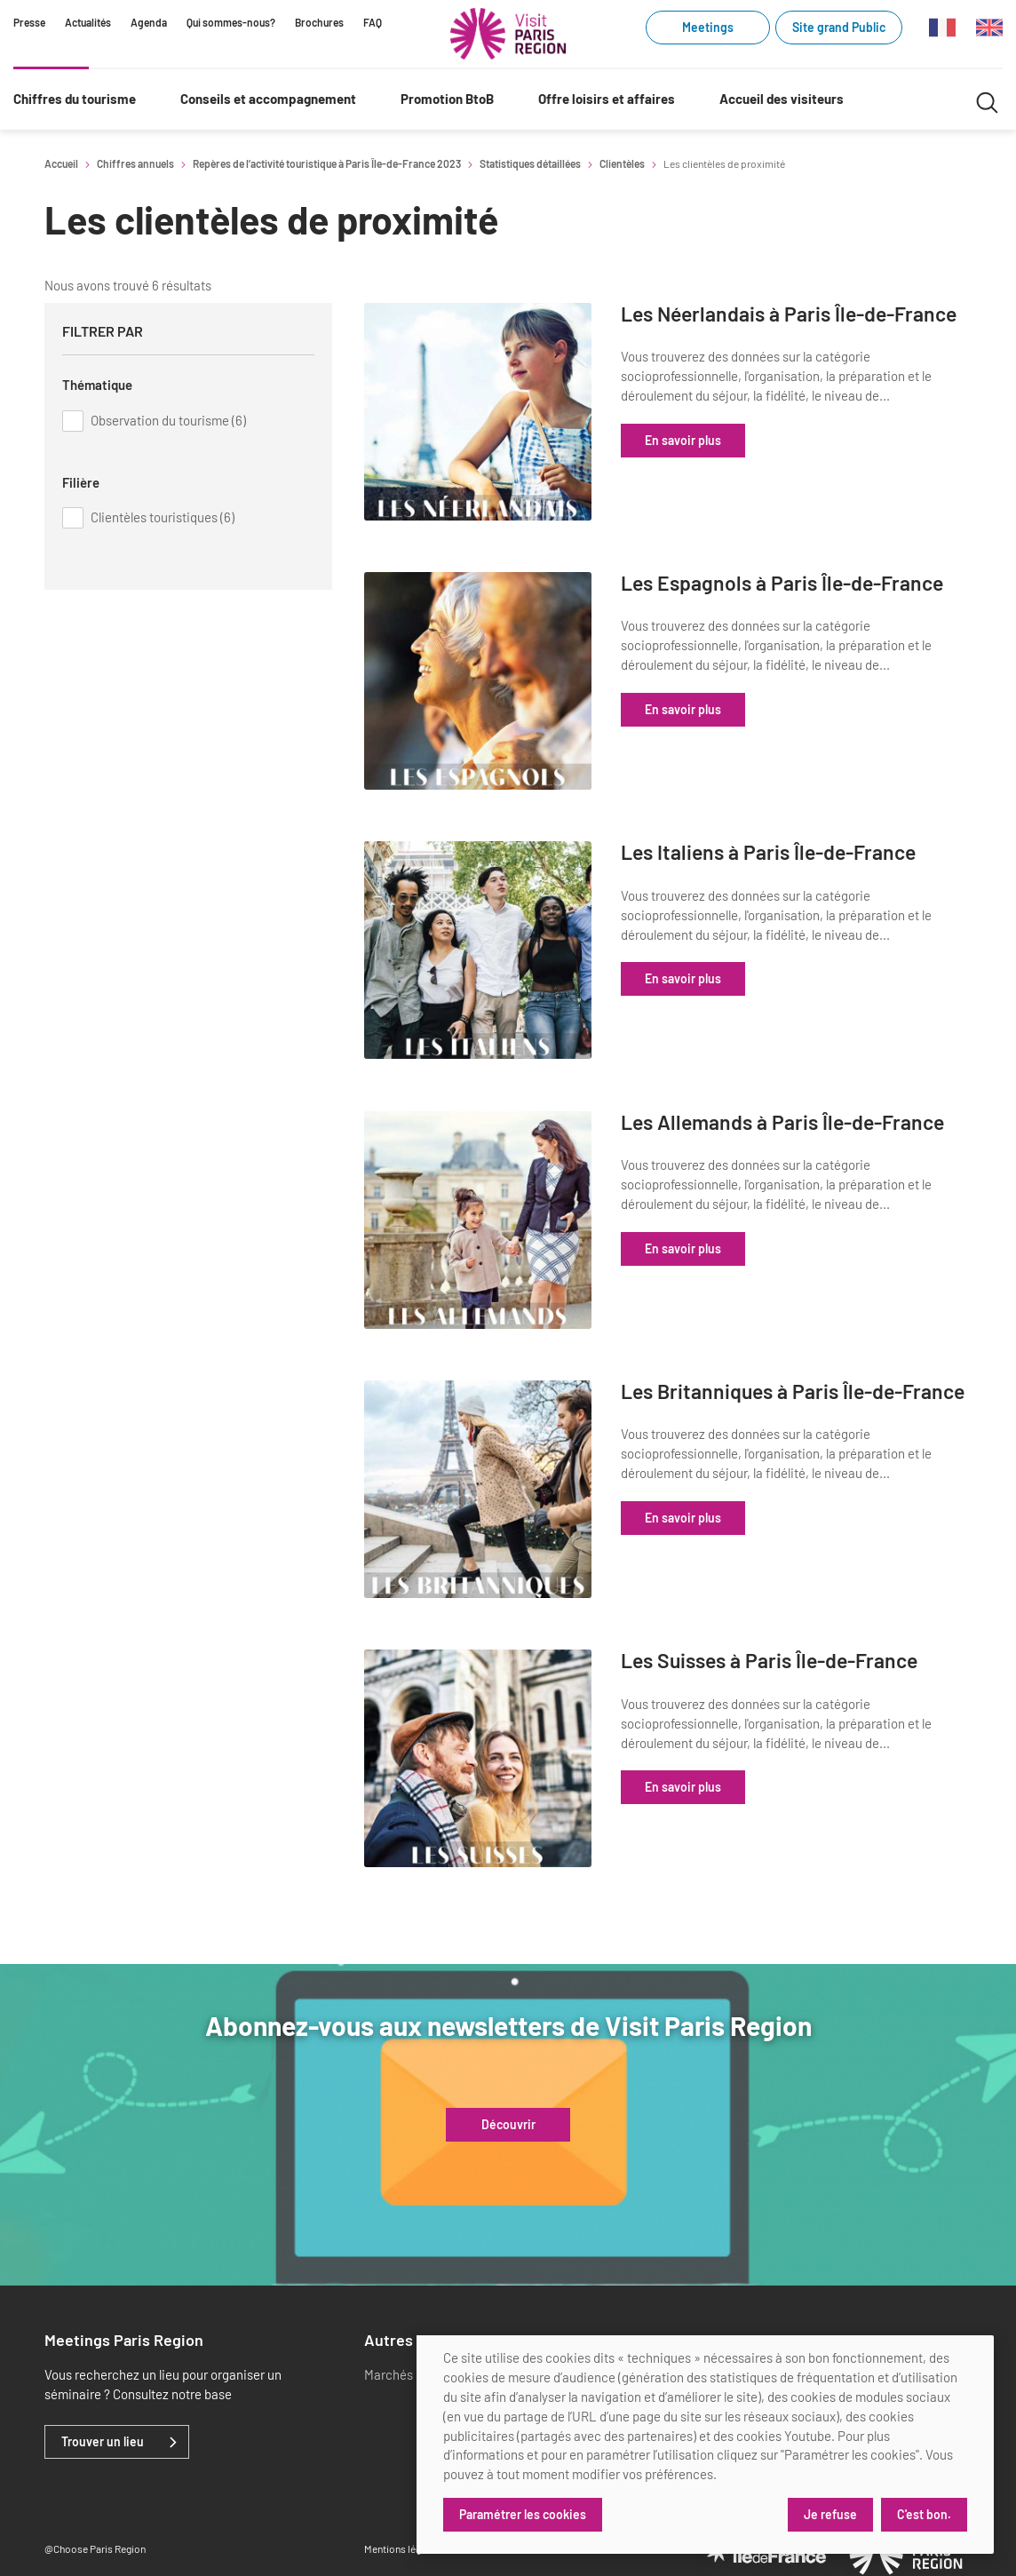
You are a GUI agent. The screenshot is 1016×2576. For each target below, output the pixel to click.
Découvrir (508, 2080)
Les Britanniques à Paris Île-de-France (813, 1373)
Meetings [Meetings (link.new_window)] (708, 27)
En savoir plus (734, 462)
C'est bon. (924, 2514)
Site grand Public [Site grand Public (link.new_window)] (838, 27)
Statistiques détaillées (530, 163)
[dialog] (705, 2444)
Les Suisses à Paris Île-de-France (820, 1624)
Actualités (88, 22)
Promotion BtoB (447, 99)
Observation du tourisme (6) (168, 420)
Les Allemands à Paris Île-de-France (802, 1111)
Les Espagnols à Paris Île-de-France (802, 587)
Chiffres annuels (135, 163)
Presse (29, 22)
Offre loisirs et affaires (606, 99)
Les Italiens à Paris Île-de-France (819, 838)
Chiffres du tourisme (74, 99)
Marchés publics (410, 2330)
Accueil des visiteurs (781, 99)
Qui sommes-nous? (231, 22)
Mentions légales (402, 2504)
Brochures (319, 22)
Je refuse (829, 2514)
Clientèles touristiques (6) (162, 517)
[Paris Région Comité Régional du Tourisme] (508, 34)
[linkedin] (693, 2331)
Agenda (149, 22)
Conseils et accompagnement (268, 99)
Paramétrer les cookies (522, 2514)
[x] (722, 2331)
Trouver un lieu (102, 2397)
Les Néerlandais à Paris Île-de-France (809, 325)
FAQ (372, 22)
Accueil (61, 163)
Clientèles (622, 163)
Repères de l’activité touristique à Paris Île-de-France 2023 (327, 163)
